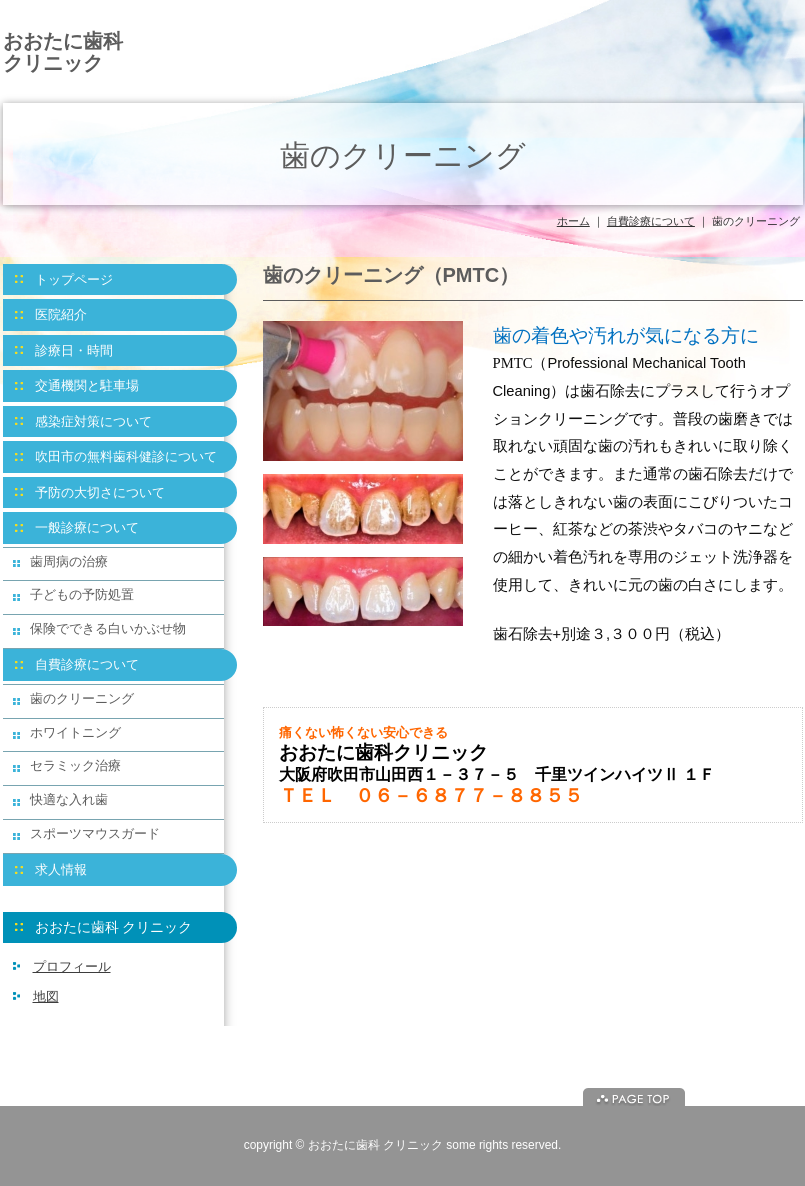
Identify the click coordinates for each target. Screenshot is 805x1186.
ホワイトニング (75, 732)
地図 (46, 996)
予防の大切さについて (100, 492)
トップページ (74, 279)
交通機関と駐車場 (87, 385)
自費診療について (651, 221)
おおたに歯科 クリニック (63, 52)
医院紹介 (61, 314)
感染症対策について (93, 421)
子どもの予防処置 (82, 594)
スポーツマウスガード (95, 833)
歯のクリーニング (82, 698)
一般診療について (87, 527)
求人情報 (61, 869)
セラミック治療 (75, 765)
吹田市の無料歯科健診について (126, 456)
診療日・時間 (74, 350)
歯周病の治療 (69, 561)
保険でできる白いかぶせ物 (108, 628)
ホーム (573, 221)
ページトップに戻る (634, 1097)
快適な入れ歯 (69, 799)
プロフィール (72, 966)
